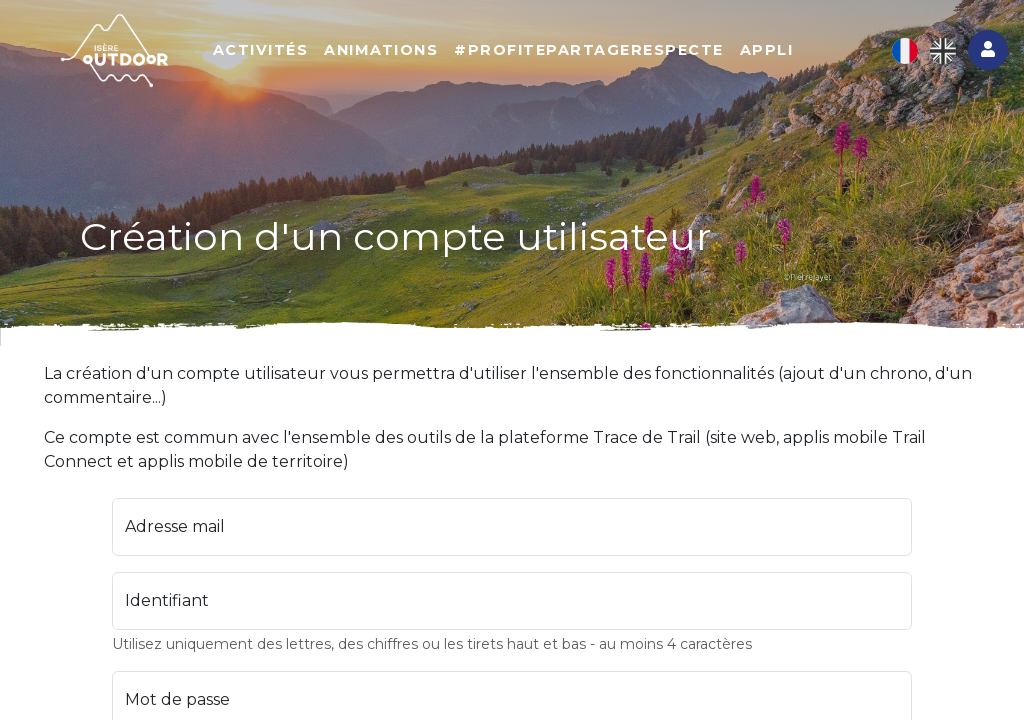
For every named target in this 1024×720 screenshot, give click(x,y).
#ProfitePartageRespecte (589, 50)
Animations (381, 50)
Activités (261, 50)
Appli (767, 50)
